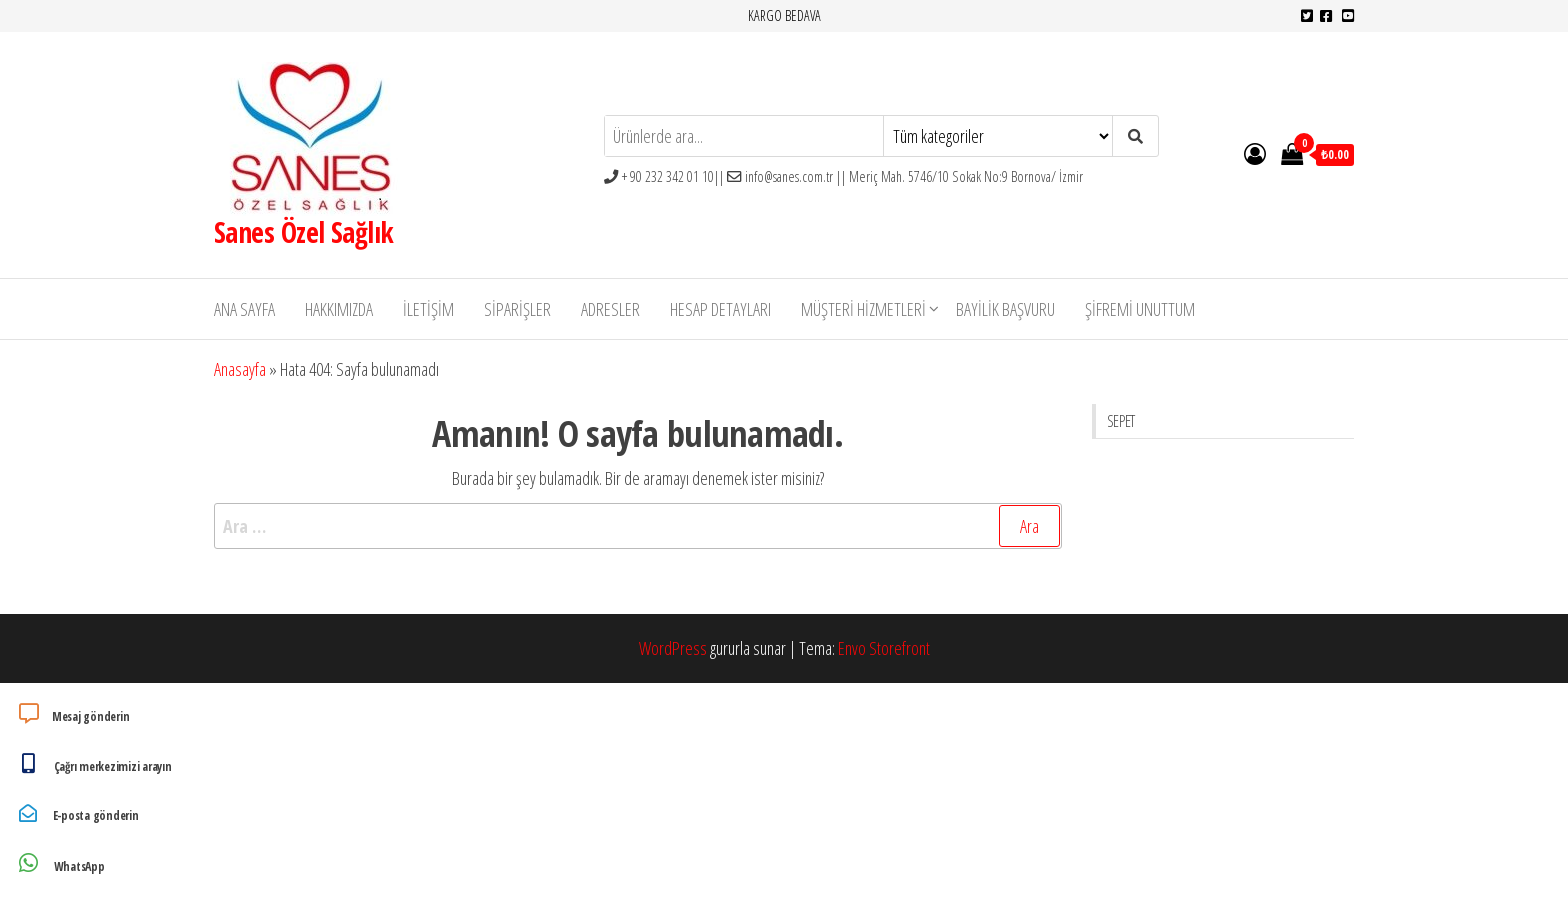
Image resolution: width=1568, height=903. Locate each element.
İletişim (428, 309)
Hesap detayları (720, 309)
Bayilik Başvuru (1005, 309)
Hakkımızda (339, 309)
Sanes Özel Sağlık (303, 232)
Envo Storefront (884, 648)
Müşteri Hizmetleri (863, 309)
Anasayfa (240, 369)
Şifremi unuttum (1140, 309)
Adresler (610, 309)
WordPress (673, 648)
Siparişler (517, 309)
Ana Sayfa (244, 309)
